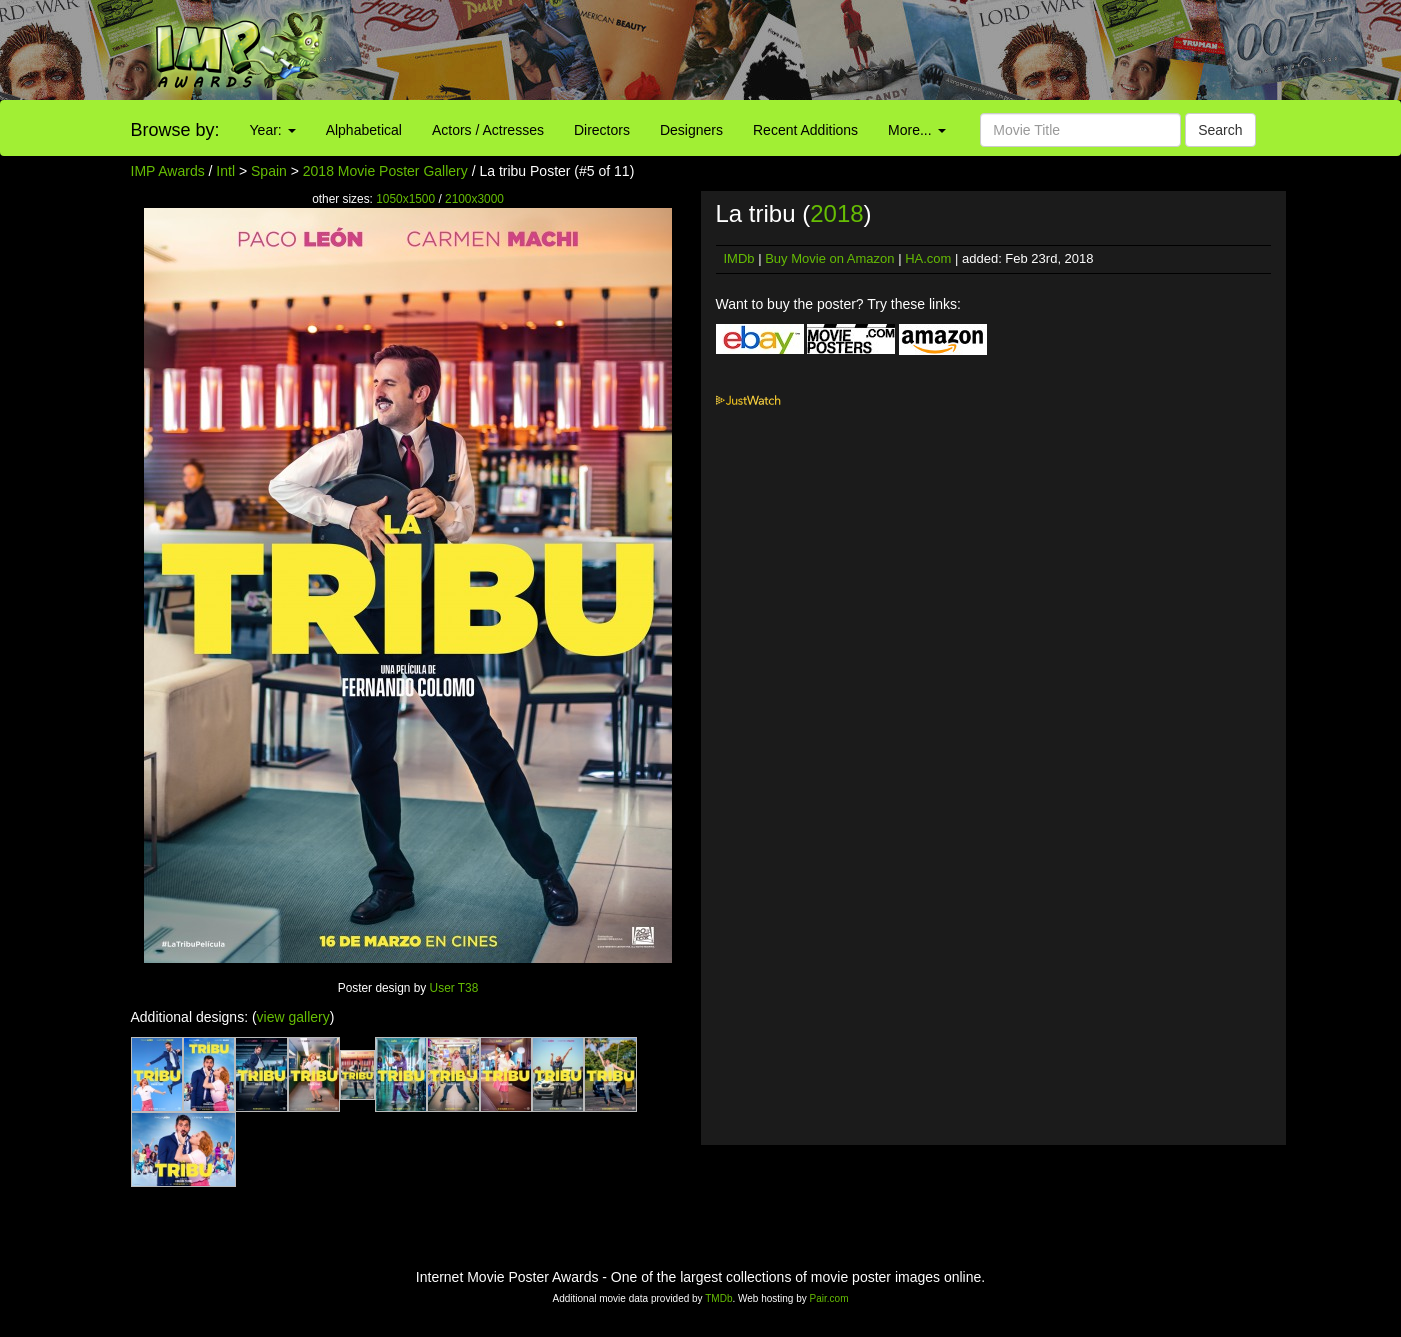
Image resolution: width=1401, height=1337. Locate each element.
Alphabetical (364, 130)
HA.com (928, 258)
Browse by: (175, 130)
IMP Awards (168, 171)
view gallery (293, 1017)
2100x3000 (474, 199)
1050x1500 (405, 199)
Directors (602, 130)
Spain (269, 171)
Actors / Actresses (488, 130)
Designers (691, 130)
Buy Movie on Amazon (829, 258)
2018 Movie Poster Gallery (385, 171)
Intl (225, 171)
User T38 (454, 988)
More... (916, 130)
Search (1220, 130)
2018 (836, 213)
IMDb (739, 258)
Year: (273, 130)
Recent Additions (805, 130)
